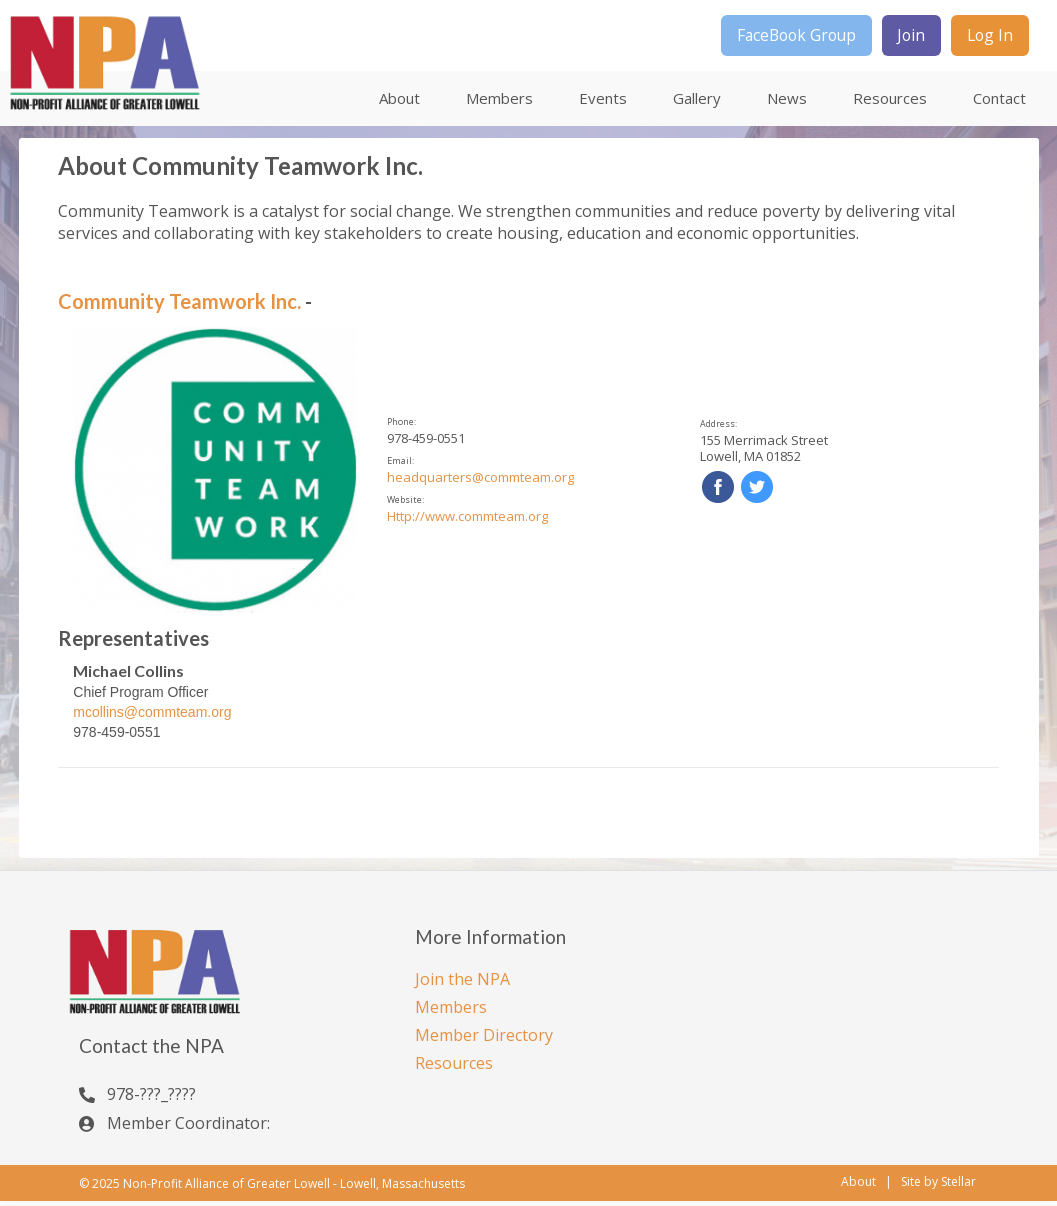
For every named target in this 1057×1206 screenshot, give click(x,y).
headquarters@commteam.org (480, 482)
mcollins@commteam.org (152, 716)
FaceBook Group (779, 38)
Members (499, 103)
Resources (890, 103)
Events (603, 103)
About (399, 103)
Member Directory (484, 1039)
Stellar (958, 1187)
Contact (999, 103)
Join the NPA (462, 983)
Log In (987, 38)
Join (902, 38)
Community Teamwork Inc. (179, 306)
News (787, 103)
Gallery (697, 103)
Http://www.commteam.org (467, 521)
